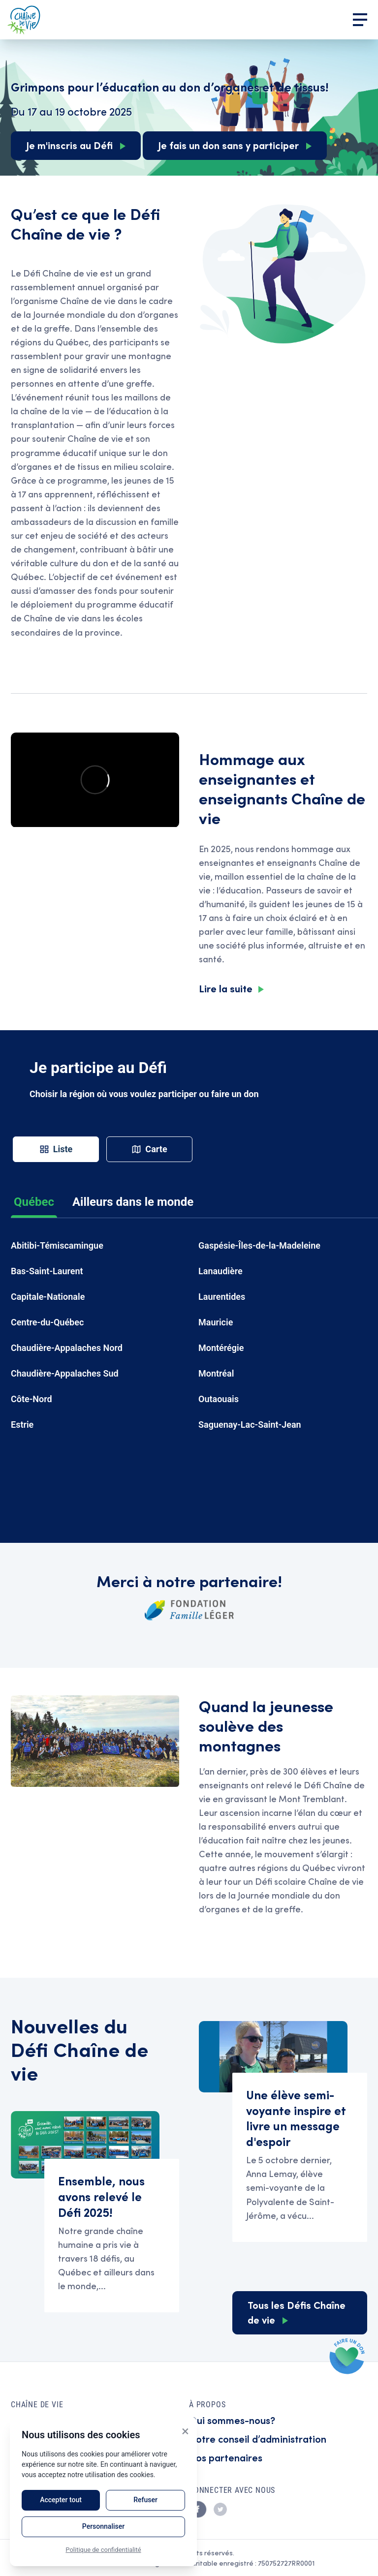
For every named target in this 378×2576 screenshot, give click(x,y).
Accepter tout (61, 2500)
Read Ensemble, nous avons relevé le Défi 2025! (111, 2235)
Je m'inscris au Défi (69, 145)
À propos (207, 2404)
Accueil (23, 19)
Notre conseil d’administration (257, 2438)
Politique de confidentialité (103, 2549)
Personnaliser (103, 2526)
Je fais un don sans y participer (228, 145)
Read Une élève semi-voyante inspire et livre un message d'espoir (299, 2157)
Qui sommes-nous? (232, 2419)
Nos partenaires (225, 2457)
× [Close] (185, 2431)
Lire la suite (225, 988)
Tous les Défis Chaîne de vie (297, 2312)
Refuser (145, 2500)
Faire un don (347, 2355)
